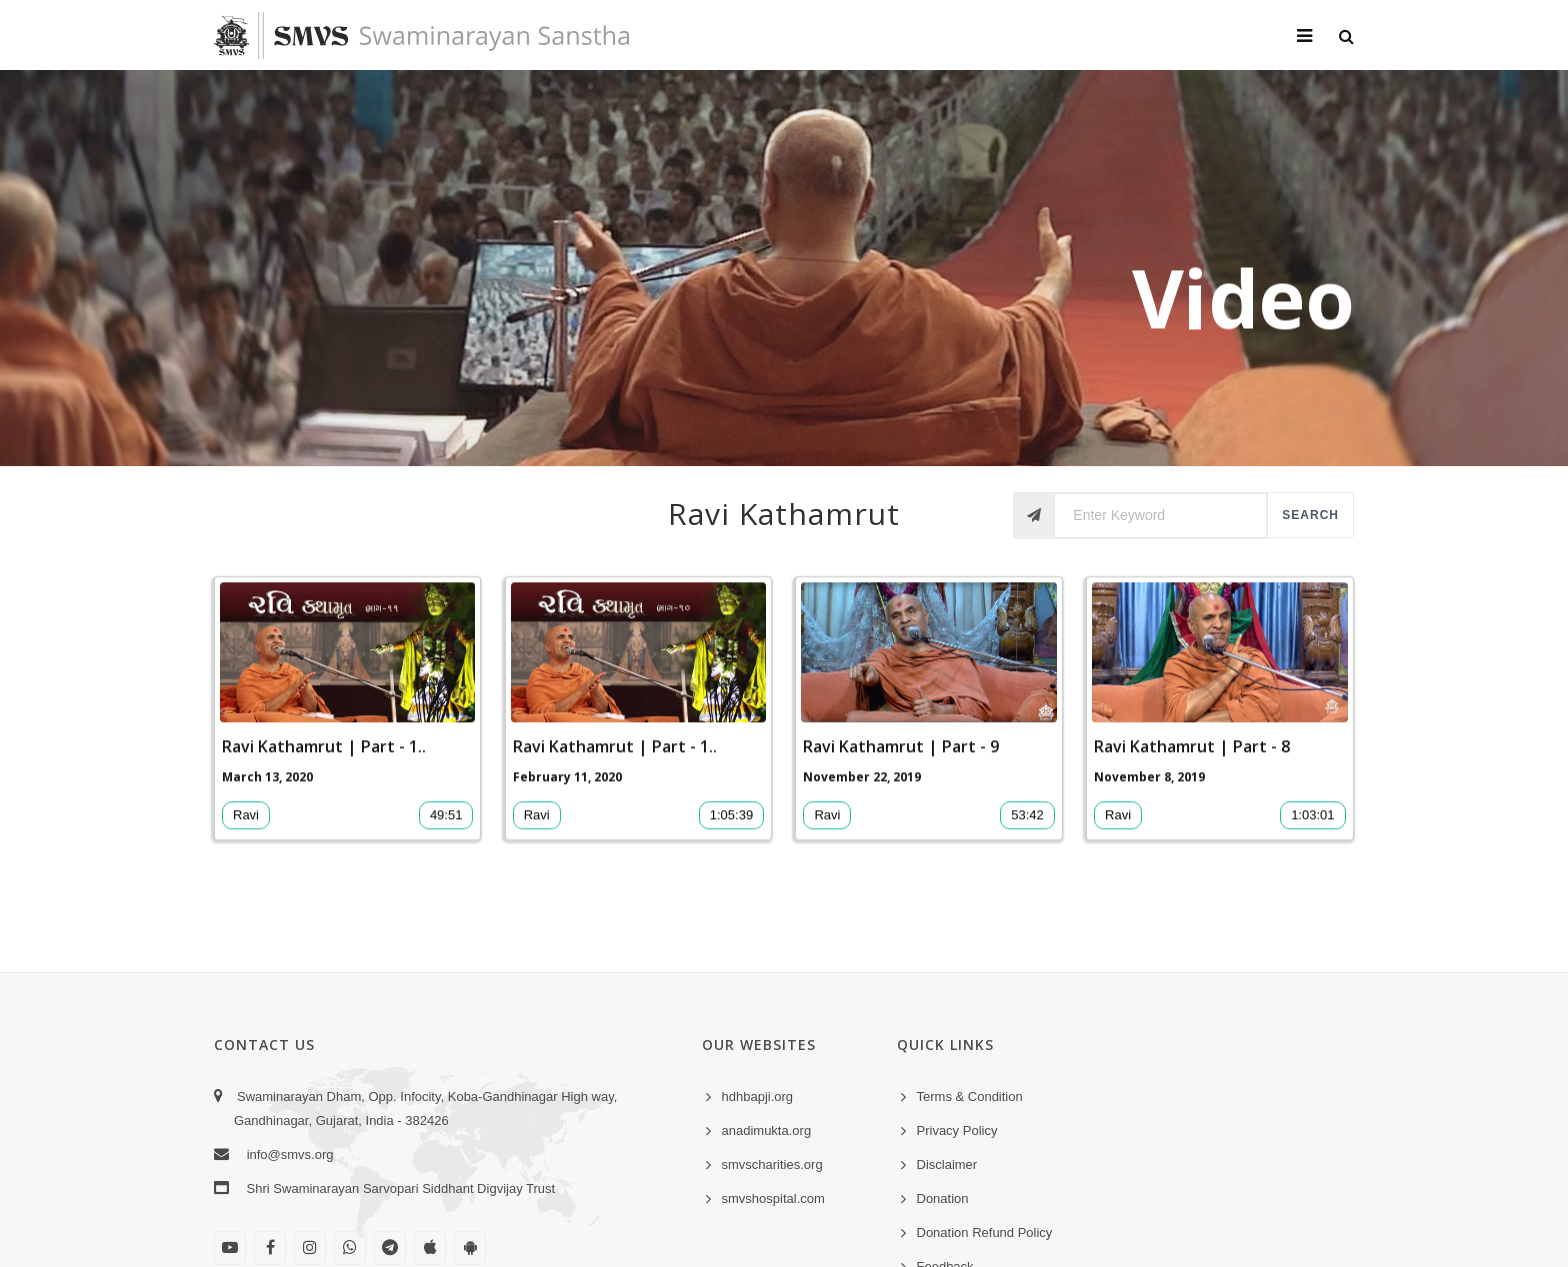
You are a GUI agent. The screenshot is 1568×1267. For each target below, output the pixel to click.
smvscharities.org (772, 1164)
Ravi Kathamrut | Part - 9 (901, 761)
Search (1310, 515)
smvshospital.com (773, 1198)
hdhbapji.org (758, 1096)
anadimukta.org (767, 1130)
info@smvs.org (290, 1154)
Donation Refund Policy (985, 1232)
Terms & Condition (970, 1096)
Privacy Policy (957, 1130)
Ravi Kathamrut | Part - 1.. (324, 761)
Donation (943, 1198)
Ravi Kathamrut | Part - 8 (1192, 761)
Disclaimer (947, 1164)
